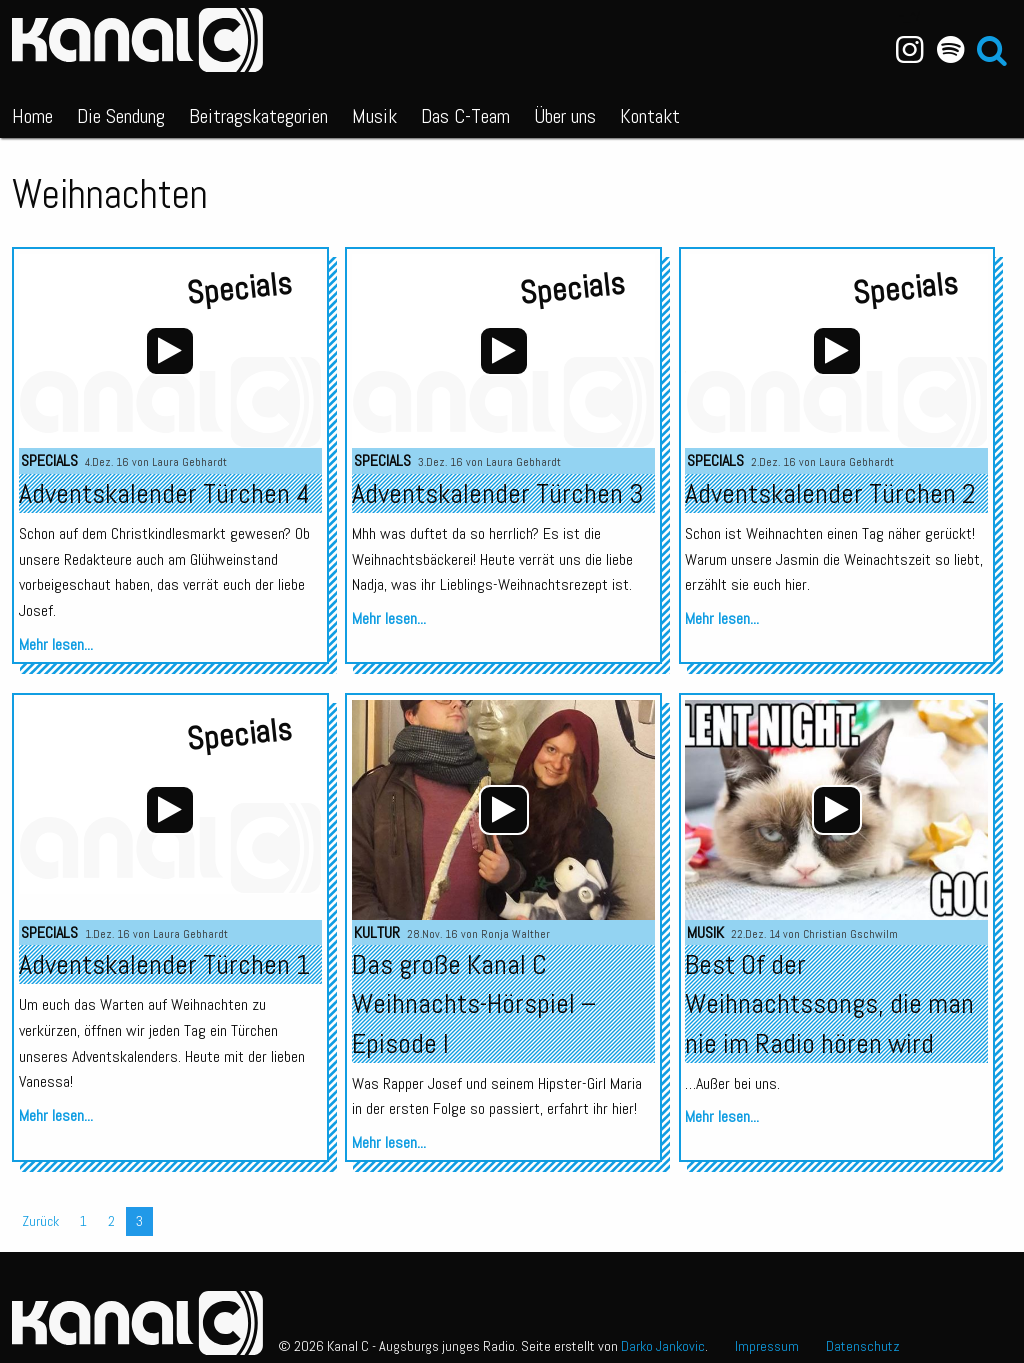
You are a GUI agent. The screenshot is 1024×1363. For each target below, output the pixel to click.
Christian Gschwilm (850, 934)
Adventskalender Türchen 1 (164, 964)
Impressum (767, 1346)
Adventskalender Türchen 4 (164, 493)
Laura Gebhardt (189, 462)
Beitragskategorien (258, 116)
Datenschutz (863, 1346)
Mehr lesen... (56, 644)
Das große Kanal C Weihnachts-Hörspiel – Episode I (474, 1003)
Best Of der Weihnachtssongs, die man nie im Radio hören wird (829, 1003)
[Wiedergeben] (504, 810)
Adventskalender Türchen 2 (830, 493)
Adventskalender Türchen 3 (498, 493)
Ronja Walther (515, 934)
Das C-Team (465, 116)
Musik (374, 116)
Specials (49, 460)
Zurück (40, 1221)
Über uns (565, 116)
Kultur (377, 932)
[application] (503, 810)
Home (32, 116)
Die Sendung (121, 116)
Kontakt (650, 116)
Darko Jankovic (663, 1346)
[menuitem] (32, 112)
